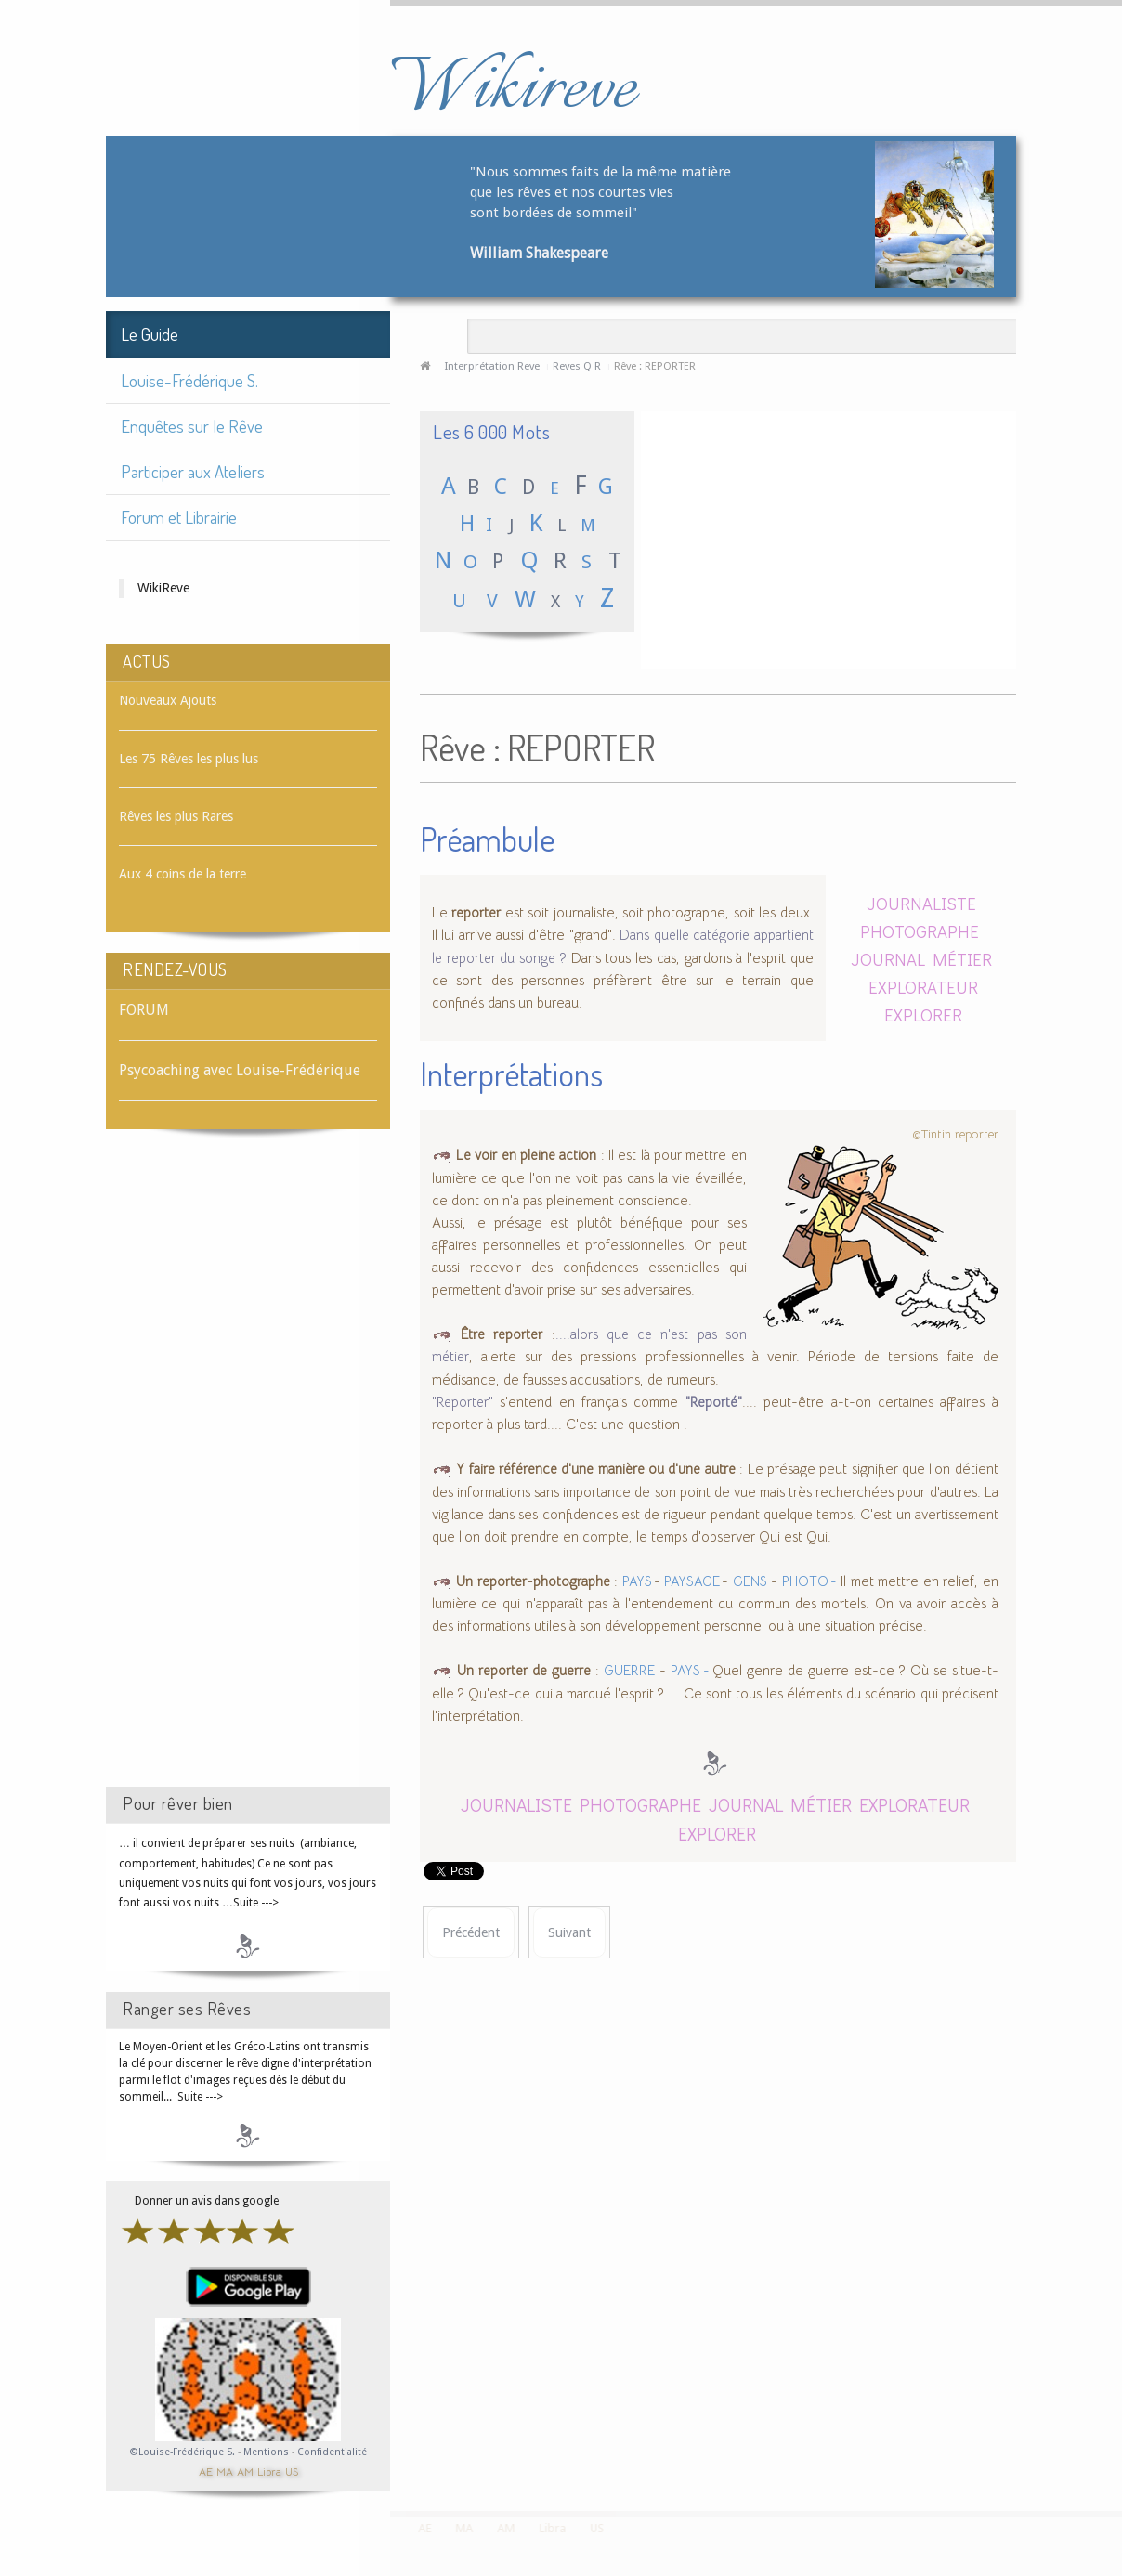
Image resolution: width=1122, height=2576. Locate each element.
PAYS (638, 1581)
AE (206, 2471)
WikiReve (163, 587)
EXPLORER (923, 1014)
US (291, 2471)
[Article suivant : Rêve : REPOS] (569, 1932)
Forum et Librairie (179, 516)
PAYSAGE (693, 1581)
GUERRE (629, 1670)
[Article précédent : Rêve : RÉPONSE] (471, 1932)
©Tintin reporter (955, 1133)
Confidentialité (332, 2452)
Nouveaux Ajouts (167, 700)
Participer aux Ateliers (193, 471)
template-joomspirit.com (1115, 2441)
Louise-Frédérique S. (189, 380)
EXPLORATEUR (923, 986)
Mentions (267, 2452)
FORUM (144, 1010)
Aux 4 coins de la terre (182, 873)
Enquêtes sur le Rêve (192, 425)
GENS (750, 1581)
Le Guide (149, 334)
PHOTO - (809, 1581)
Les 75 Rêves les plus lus (188, 758)
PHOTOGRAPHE (919, 931)
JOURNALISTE (921, 903)
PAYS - (691, 1670)
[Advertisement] (248, 1474)
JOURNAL (888, 958)
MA (224, 2471)
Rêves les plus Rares (176, 816)
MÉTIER (962, 958)
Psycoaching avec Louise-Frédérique (239, 1070)
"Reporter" (462, 1402)
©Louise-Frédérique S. (182, 2452)
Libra (269, 2471)
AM (245, 2471)
